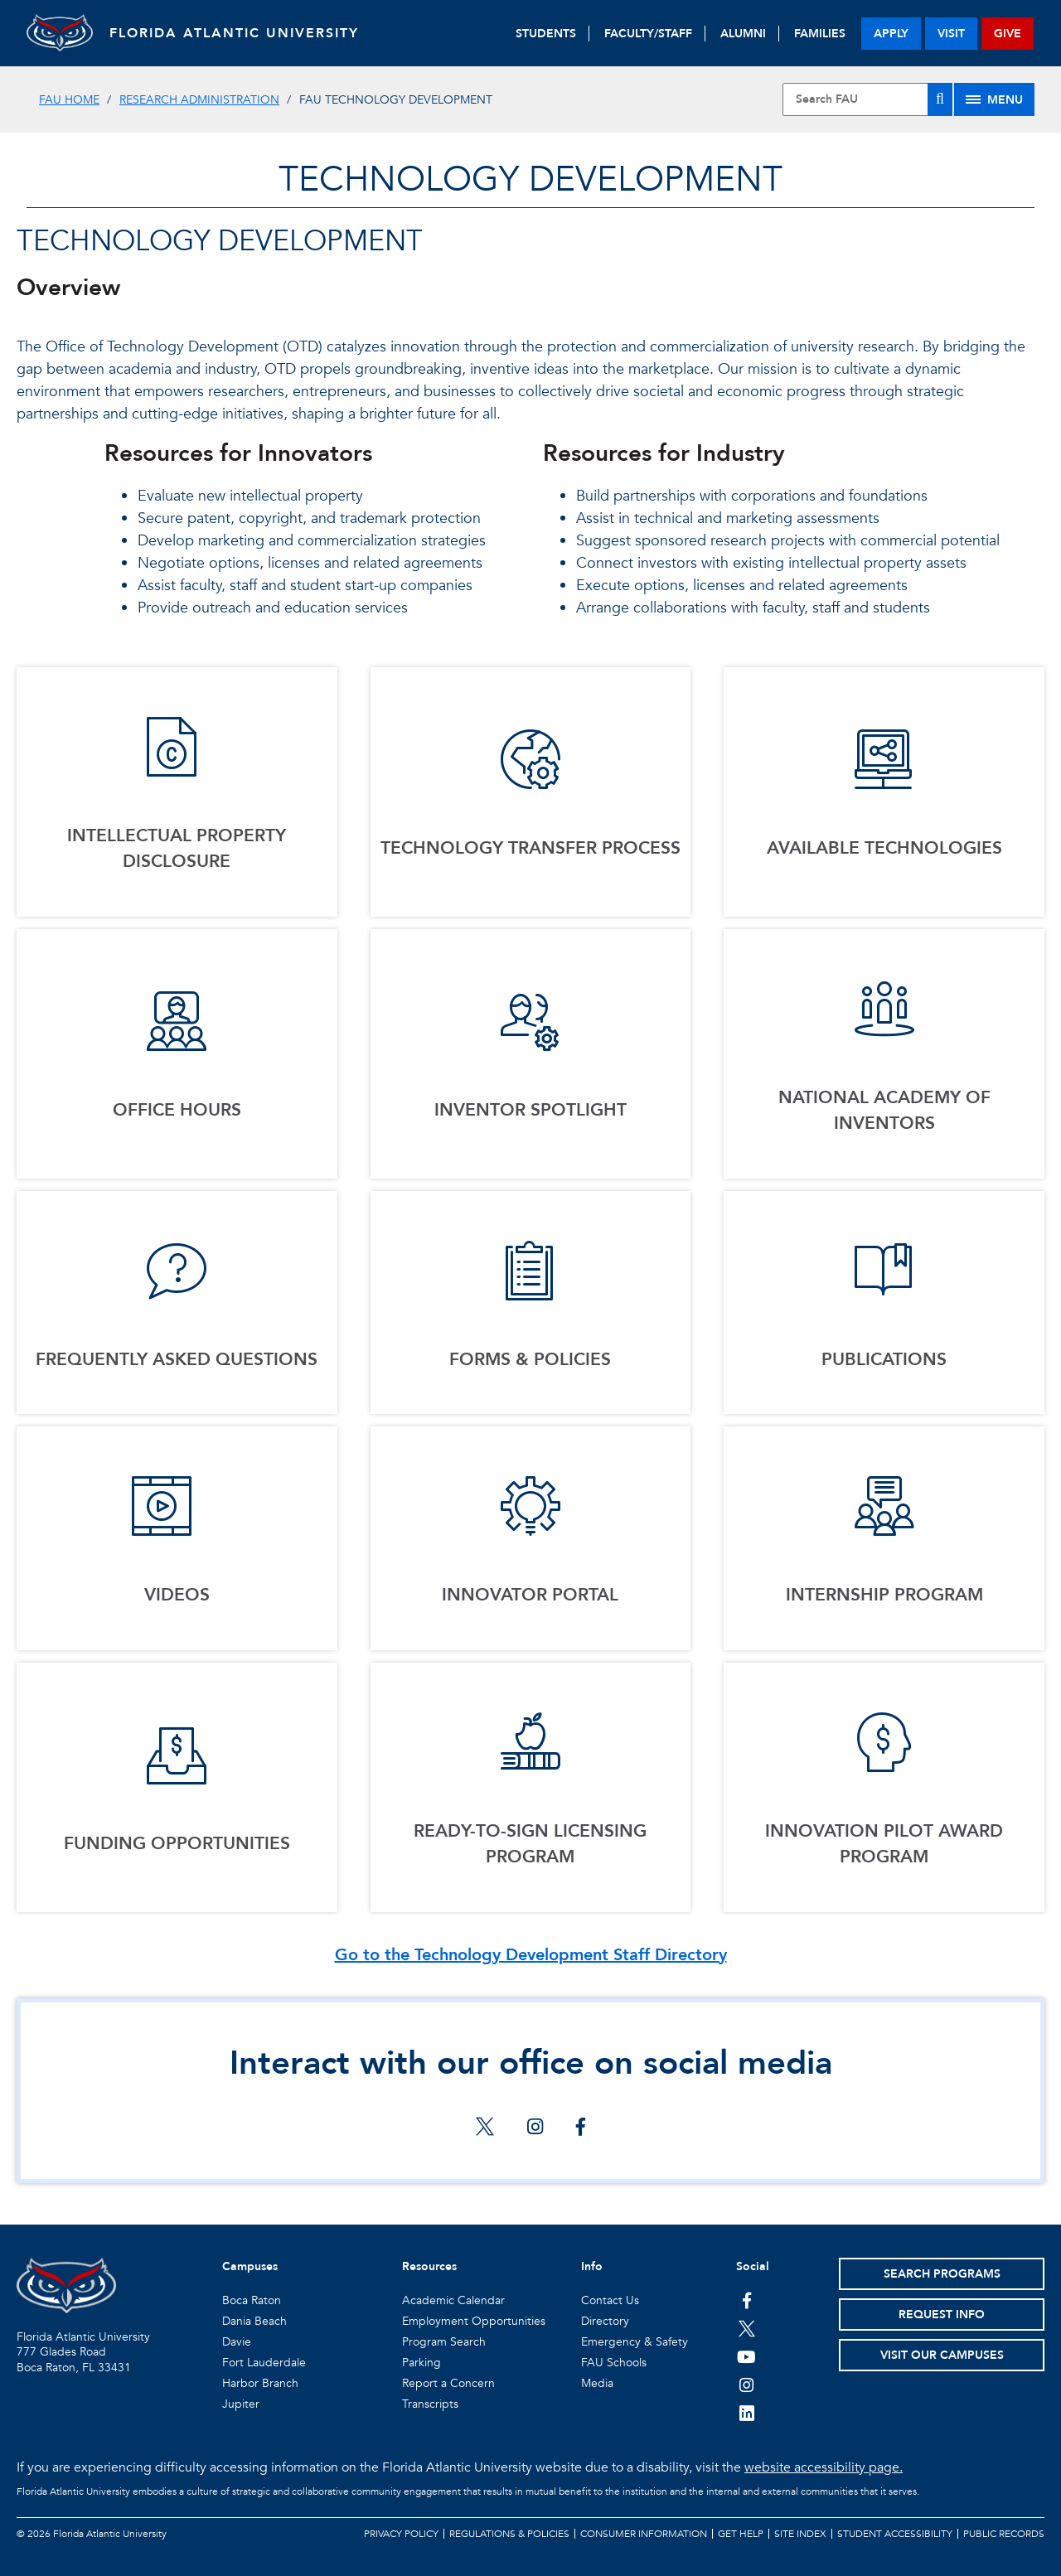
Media (597, 2383)
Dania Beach (254, 2321)
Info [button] (592, 2266)
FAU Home (69, 100)
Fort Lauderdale (264, 2362)
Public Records (1003, 2533)
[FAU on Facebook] (746, 2300)
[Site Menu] (994, 99)
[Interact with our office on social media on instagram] (535, 2128)
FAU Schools (614, 2362)
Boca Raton (251, 2300)
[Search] (940, 99)
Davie (236, 2342)
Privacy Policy (401, 2533)
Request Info (942, 2314)
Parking (421, 2362)
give (1007, 33)
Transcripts (430, 2404)
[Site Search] (867, 99)
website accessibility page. (823, 2467)
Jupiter (240, 2404)
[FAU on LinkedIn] (746, 2412)
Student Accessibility (894, 2533)
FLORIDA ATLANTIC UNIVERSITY (234, 33)
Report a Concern (448, 2383)
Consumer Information (643, 2533)
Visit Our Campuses (942, 2355)
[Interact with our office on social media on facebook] (580, 2128)
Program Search (444, 2342)
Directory (605, 2321)
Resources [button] (429, 2266)
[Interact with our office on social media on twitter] (485, 2128)
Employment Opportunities (473, 2321)
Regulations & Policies (509, 2533)
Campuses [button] (250, 2266)
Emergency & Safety (634, 2342)
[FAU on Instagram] (746, 2384)
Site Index (800, 2533)
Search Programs (942, 2274)
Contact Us (610, 2300)
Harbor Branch (260, 2383)
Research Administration (199, 100)
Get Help (740, 2533)
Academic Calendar (453, 2300)
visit (951, 33)
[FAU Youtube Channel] (746, 2356)
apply (891, 33)
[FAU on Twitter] (746, 2328)
